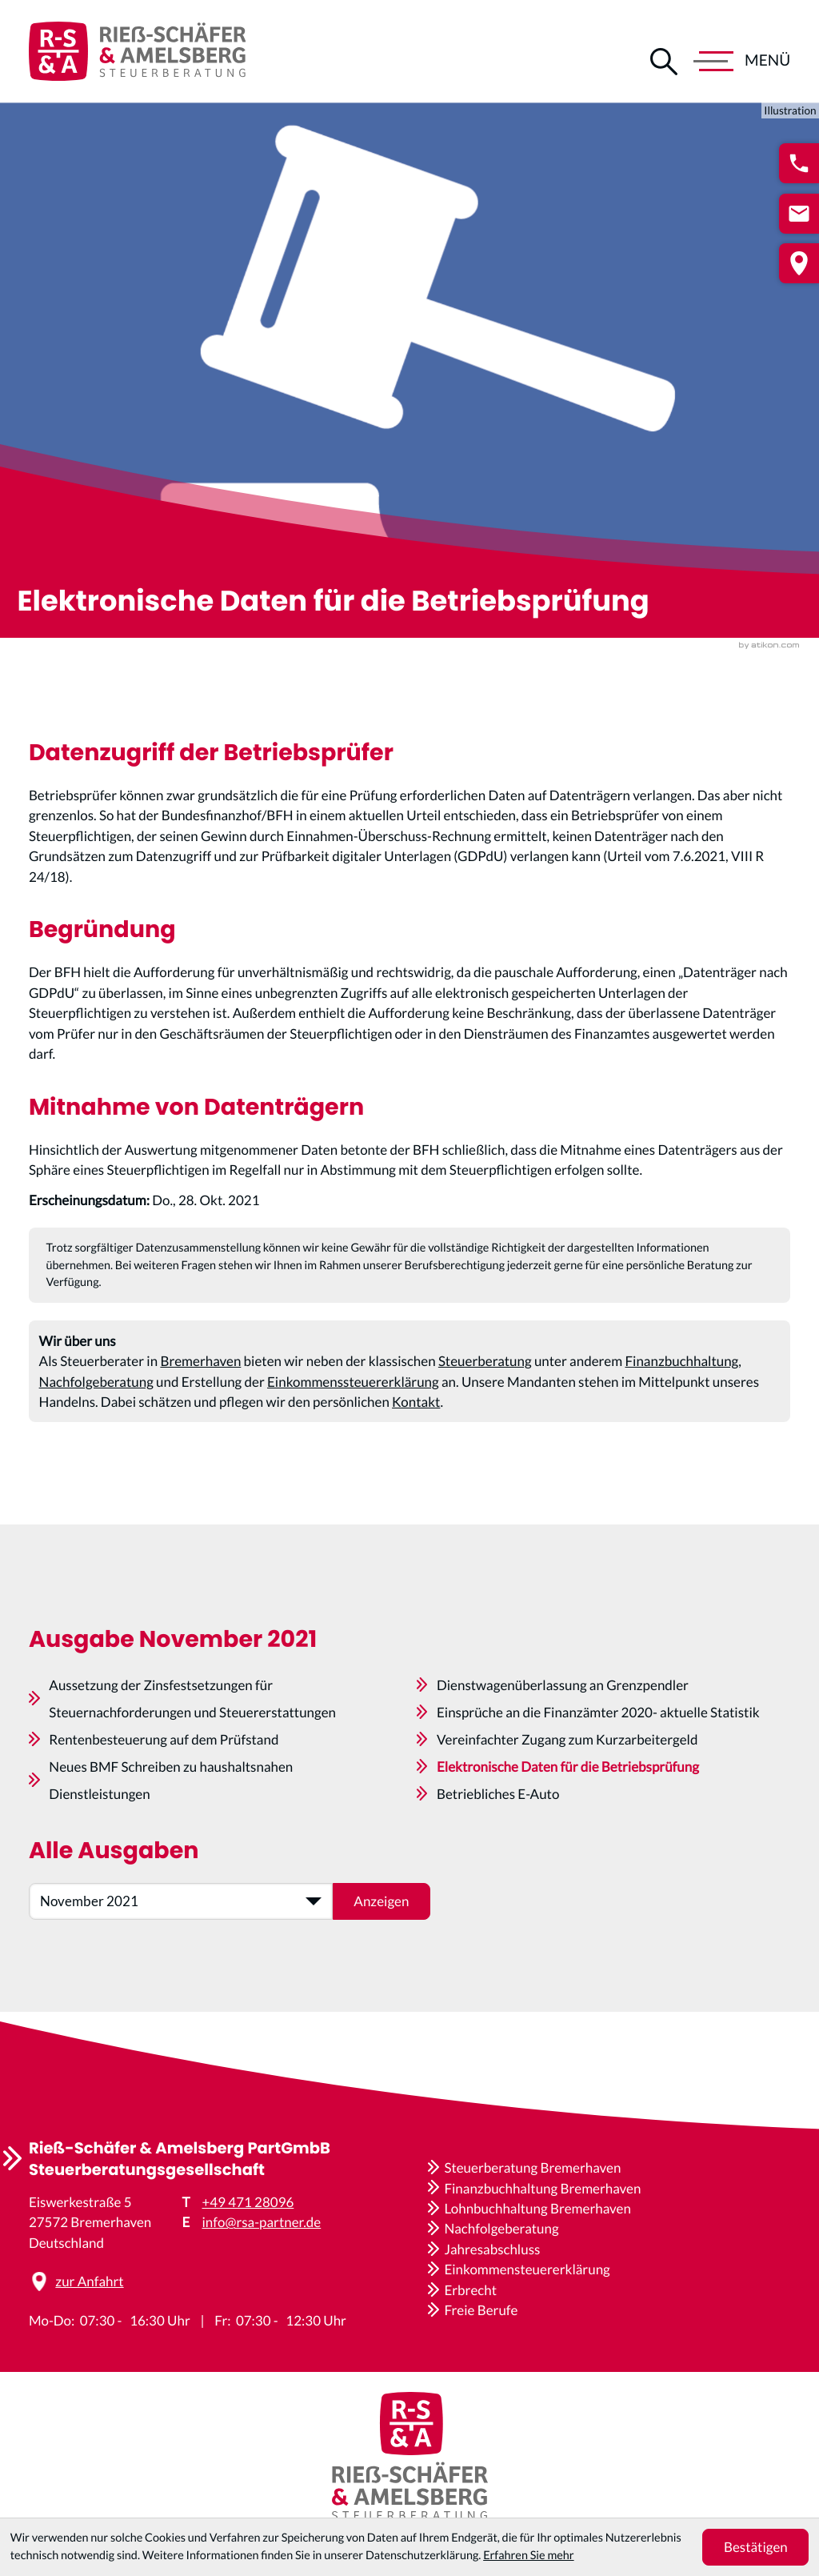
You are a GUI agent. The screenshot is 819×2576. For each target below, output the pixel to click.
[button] (799, 163)
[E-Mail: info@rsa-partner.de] (799, 214)
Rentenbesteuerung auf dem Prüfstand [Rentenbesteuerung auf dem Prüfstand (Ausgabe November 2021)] (163, 1780)
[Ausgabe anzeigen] (381, 1942)
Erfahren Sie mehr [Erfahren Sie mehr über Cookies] (528, 2555)
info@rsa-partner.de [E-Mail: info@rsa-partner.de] (262, 2221)
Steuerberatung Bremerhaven (532, 2167)
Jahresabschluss (492, 2249)
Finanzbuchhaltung (681, 1375)
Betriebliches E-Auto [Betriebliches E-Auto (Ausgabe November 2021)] (498, 1834)
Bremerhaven (200, 1375)
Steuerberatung (485, 1375)
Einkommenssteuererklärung (353, 1395)
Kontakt (416, 1416)
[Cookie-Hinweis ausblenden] (755, 2547)
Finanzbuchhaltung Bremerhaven (542, 2188)
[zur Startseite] (137, 51)
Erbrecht (470, 2290)
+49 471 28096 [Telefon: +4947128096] (248, 2201)
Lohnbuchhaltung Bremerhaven (537, 2208)
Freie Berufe (480, 2310)
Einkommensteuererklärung (526, 2269)
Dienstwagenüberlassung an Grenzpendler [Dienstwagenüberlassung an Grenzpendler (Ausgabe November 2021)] (563, 1725)
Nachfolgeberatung (96, 1395)
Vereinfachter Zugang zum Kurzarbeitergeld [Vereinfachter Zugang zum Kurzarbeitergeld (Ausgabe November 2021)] (567, 1780)
